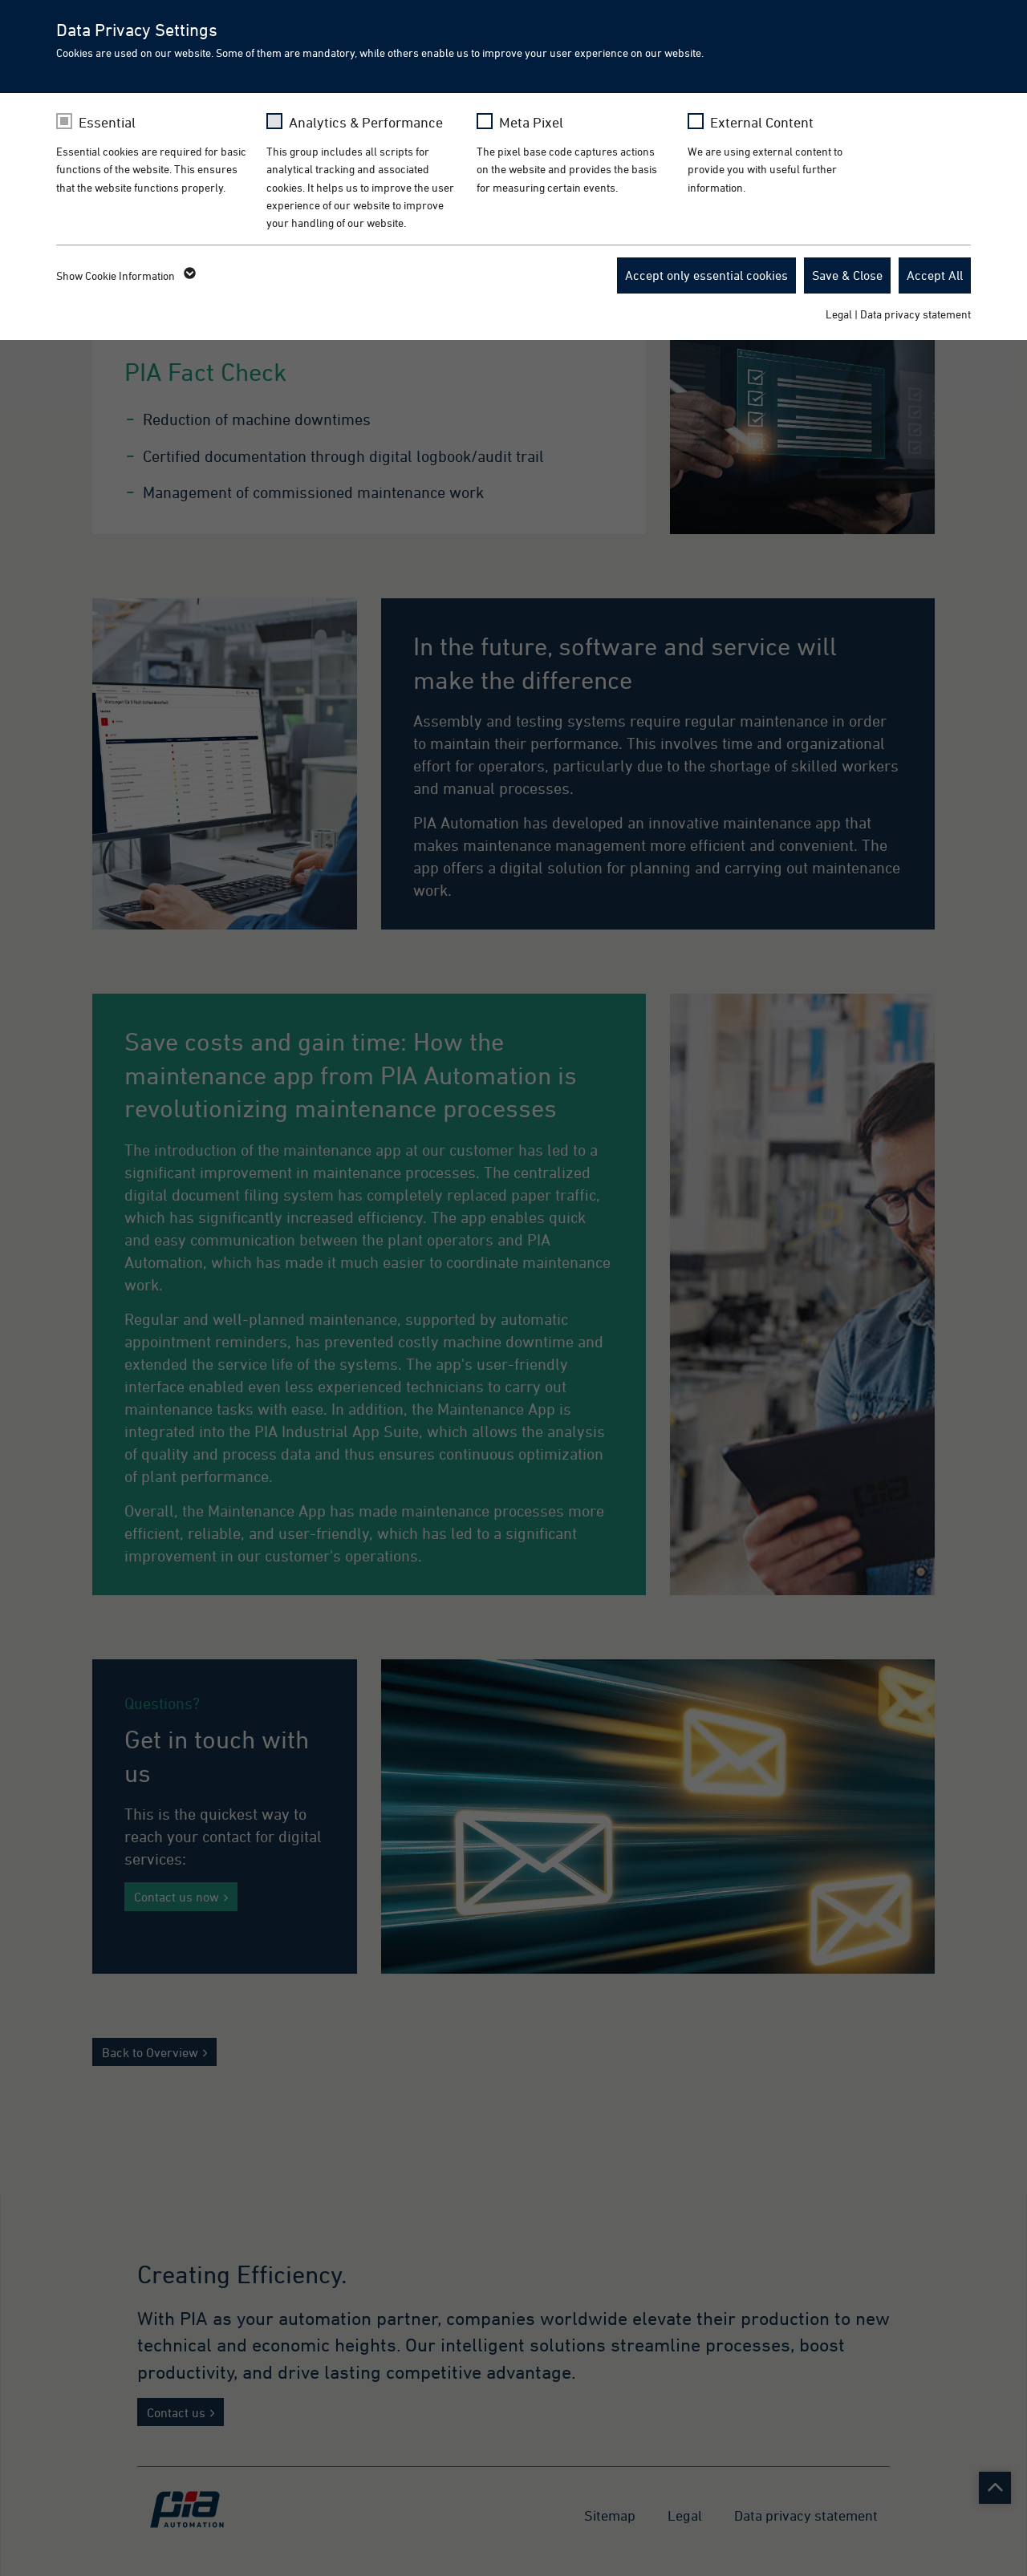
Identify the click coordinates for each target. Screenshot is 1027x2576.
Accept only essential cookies (706, 275)
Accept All (935, 275)
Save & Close (847, 275)
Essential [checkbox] (107, 122)
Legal (839, 314)
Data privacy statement (915, 314)
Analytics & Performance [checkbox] (366, 122)
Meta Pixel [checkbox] (531, 122)
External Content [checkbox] (762, 122)
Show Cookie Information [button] (124, 276)
